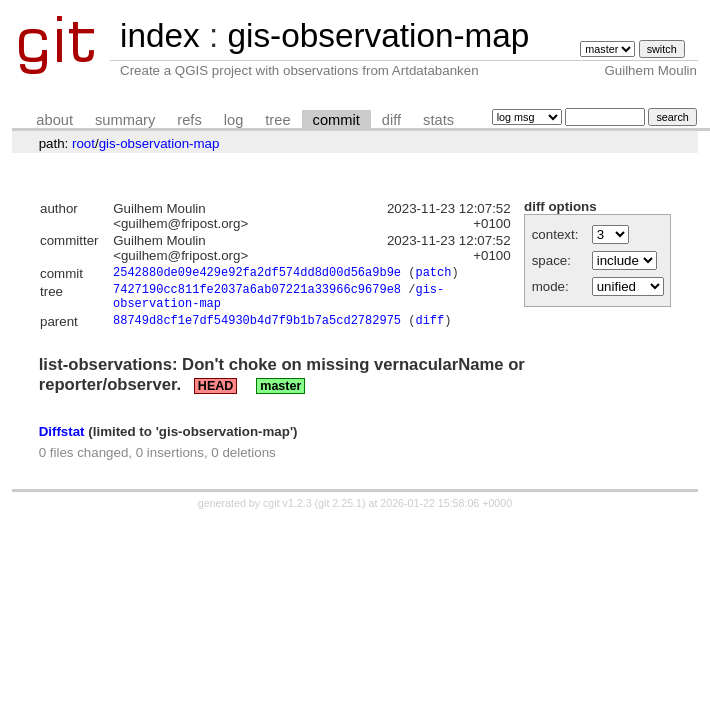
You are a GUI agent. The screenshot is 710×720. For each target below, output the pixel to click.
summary (125, 120)
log (234, 120)
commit (336, 120)
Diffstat (62, 440)
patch (433, 274)
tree (277, 120)
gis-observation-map (378, 35)
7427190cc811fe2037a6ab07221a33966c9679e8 (257, 293)
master (280, 396)
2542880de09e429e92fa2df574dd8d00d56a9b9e (257, 274)
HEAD (215, 396)
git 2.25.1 (340, 513)
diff (391, 120)
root (83, 143)
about (54, 120)
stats (438, 120)
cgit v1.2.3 (287, 513)
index (160, 35)
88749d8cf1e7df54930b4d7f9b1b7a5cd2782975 (257, 330)
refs (189, 120)
